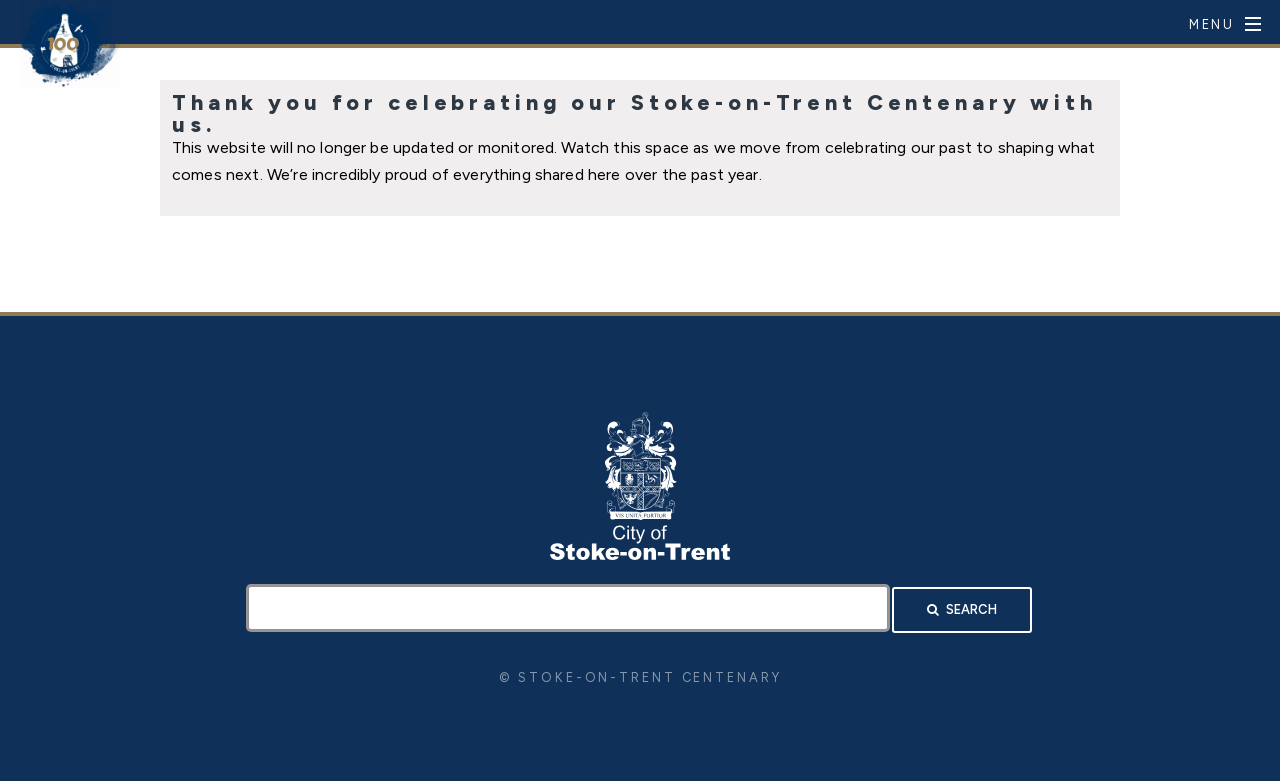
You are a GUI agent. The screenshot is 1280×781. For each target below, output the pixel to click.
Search (971, 609)
